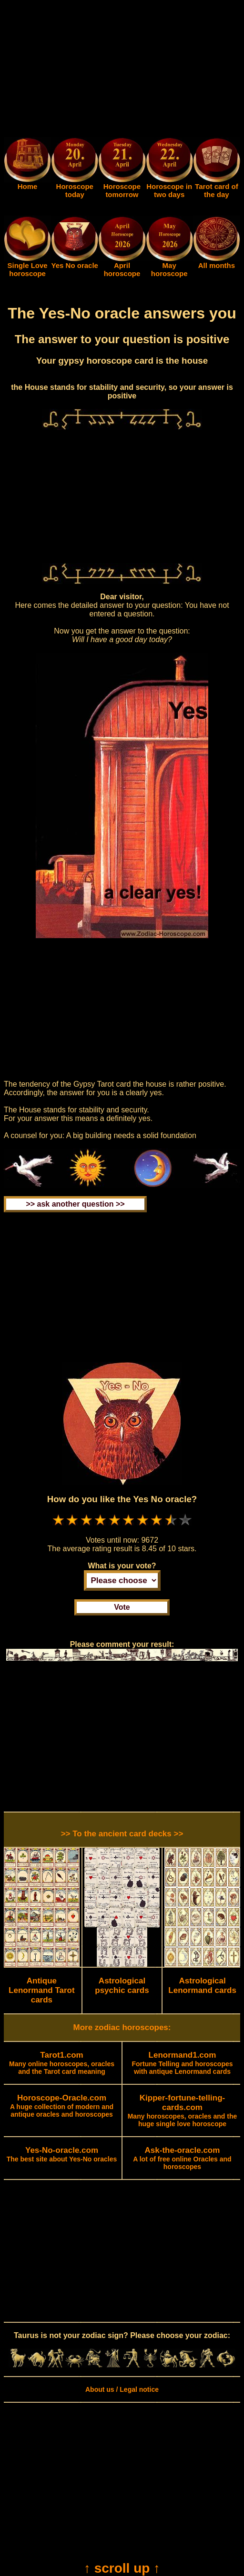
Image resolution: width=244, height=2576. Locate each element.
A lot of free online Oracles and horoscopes (182, 2158)
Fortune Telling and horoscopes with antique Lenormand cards (182, 2063)
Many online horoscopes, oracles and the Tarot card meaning (61, 2063)
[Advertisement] (122, 70)
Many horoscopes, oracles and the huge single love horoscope (182, 2111)
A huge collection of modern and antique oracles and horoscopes (61, 2106)
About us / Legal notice (122, 2389)
